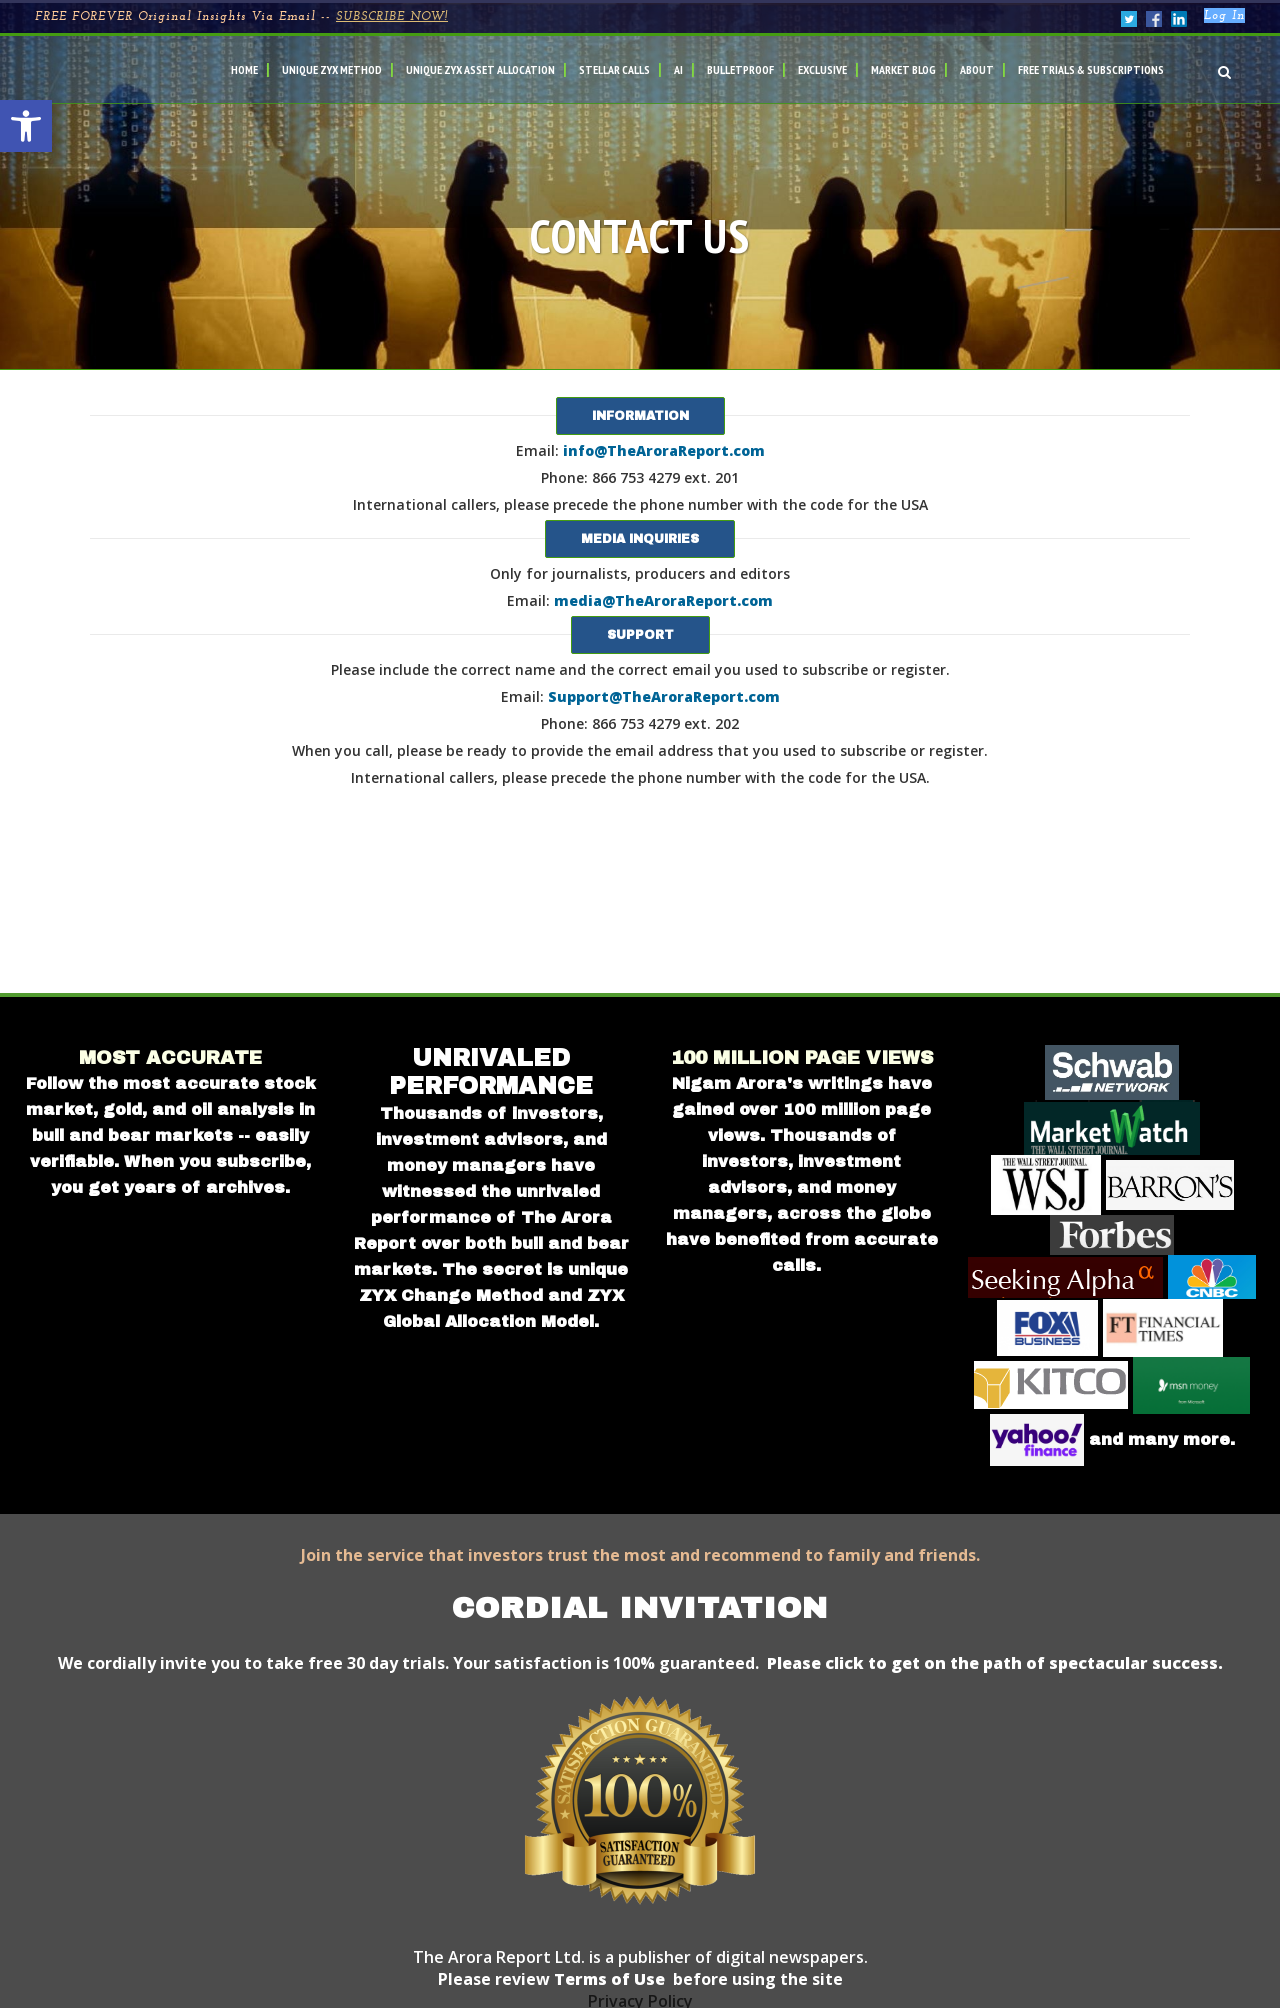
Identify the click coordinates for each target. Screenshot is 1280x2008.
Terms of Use (607, 1979)
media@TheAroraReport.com (663, 600)
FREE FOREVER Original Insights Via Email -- (241, 17)
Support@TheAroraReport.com (664, 696)
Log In (1224, 16)
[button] (26, 126)
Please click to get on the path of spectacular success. (995, 1663)
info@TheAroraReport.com (664, 450)
